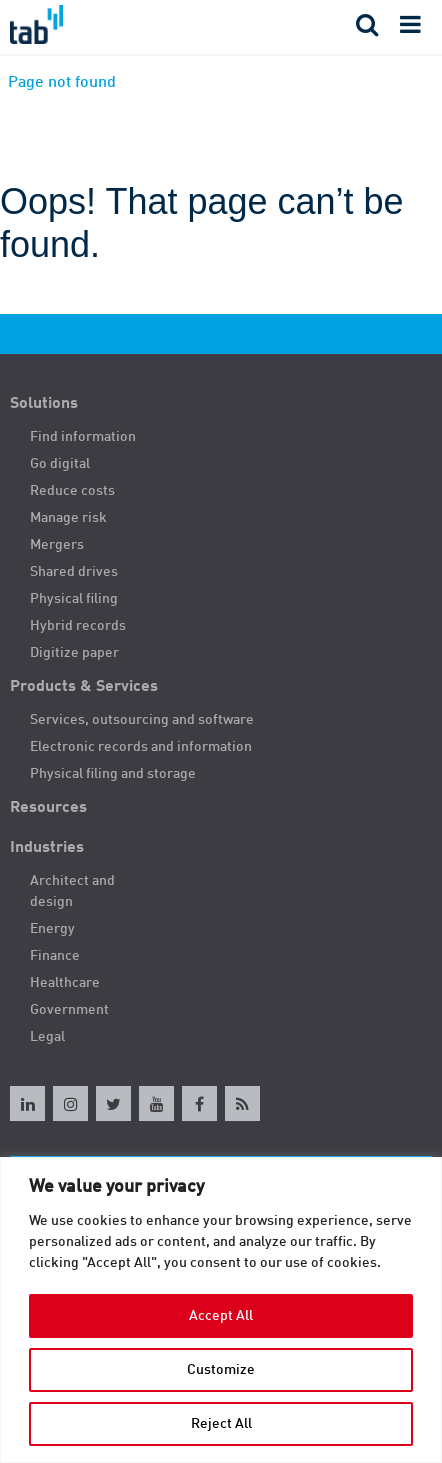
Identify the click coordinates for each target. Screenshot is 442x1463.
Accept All (221, 1316)
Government (69, 1010)
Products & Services (84, 687)
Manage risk (68, 518)
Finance (55, 956)
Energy (52, 929)
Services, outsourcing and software (142, 720)
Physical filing (74, 599)
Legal (47, 1037)
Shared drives (74, 572)
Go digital (60, 464)
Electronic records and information (141, 747)
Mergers (57, 545)
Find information (83, 437)
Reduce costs (72, 491)
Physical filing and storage (113, 774)
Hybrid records (78, 626)
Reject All (221, 1424)
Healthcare (65, 983)
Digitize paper (74, 653)
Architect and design (72, 891)
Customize (221, 1370)
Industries (47, 848)
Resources (48, 808)
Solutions (44, 404)
